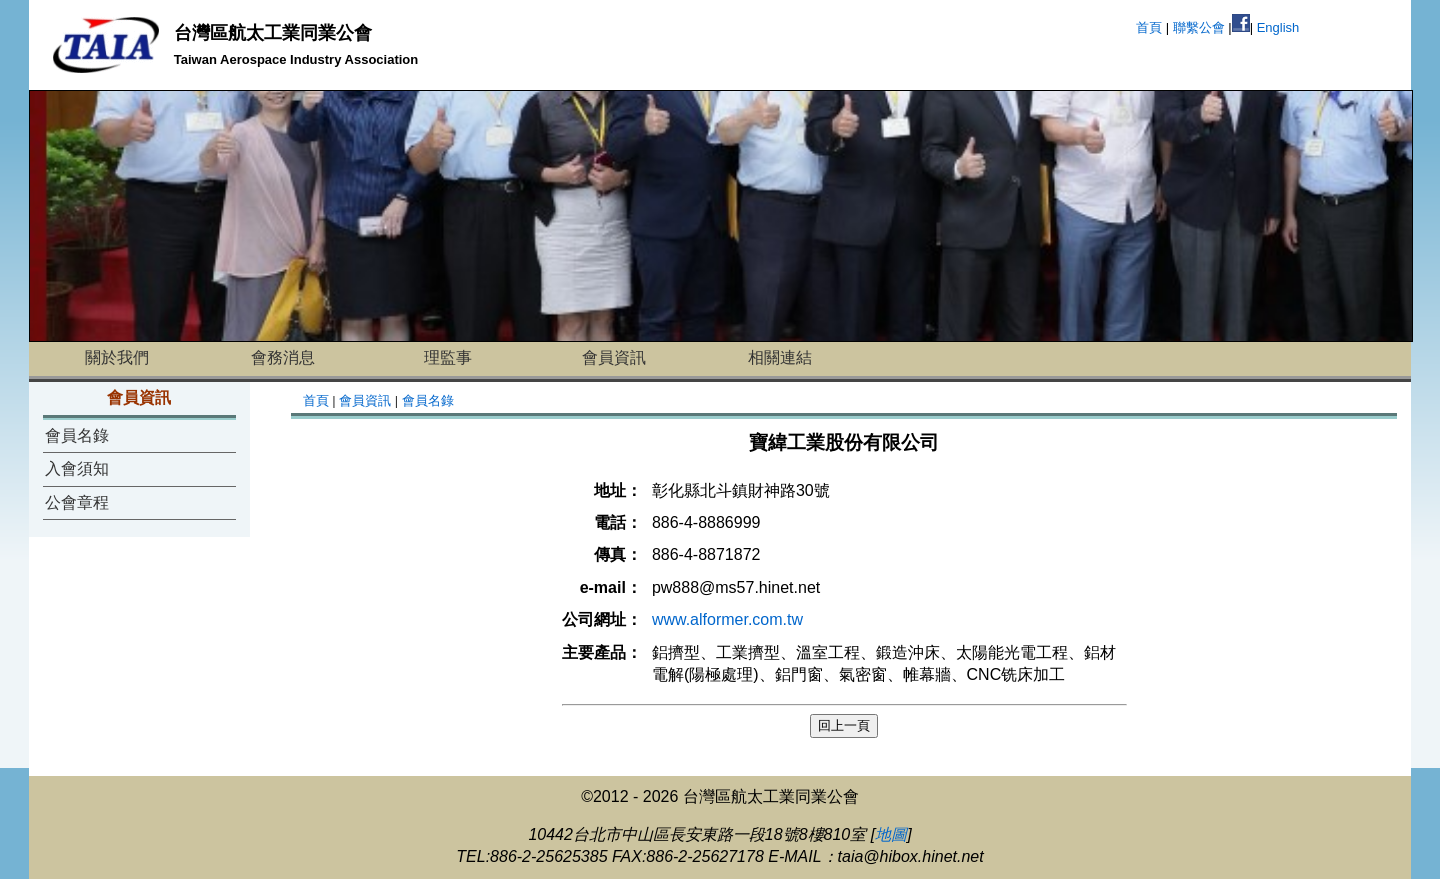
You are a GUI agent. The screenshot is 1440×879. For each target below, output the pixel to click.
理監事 (448, 357)
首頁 (1149, 27)
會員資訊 (614, 357)
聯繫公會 (1199, 27)
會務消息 (283, 357)
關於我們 (117, 357)
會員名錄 (77, 435)
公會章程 (77, 502)
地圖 (891, 834)
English (1278, 27)
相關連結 (780, 357)
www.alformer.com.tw (727, 619)
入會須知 (77, 468)
